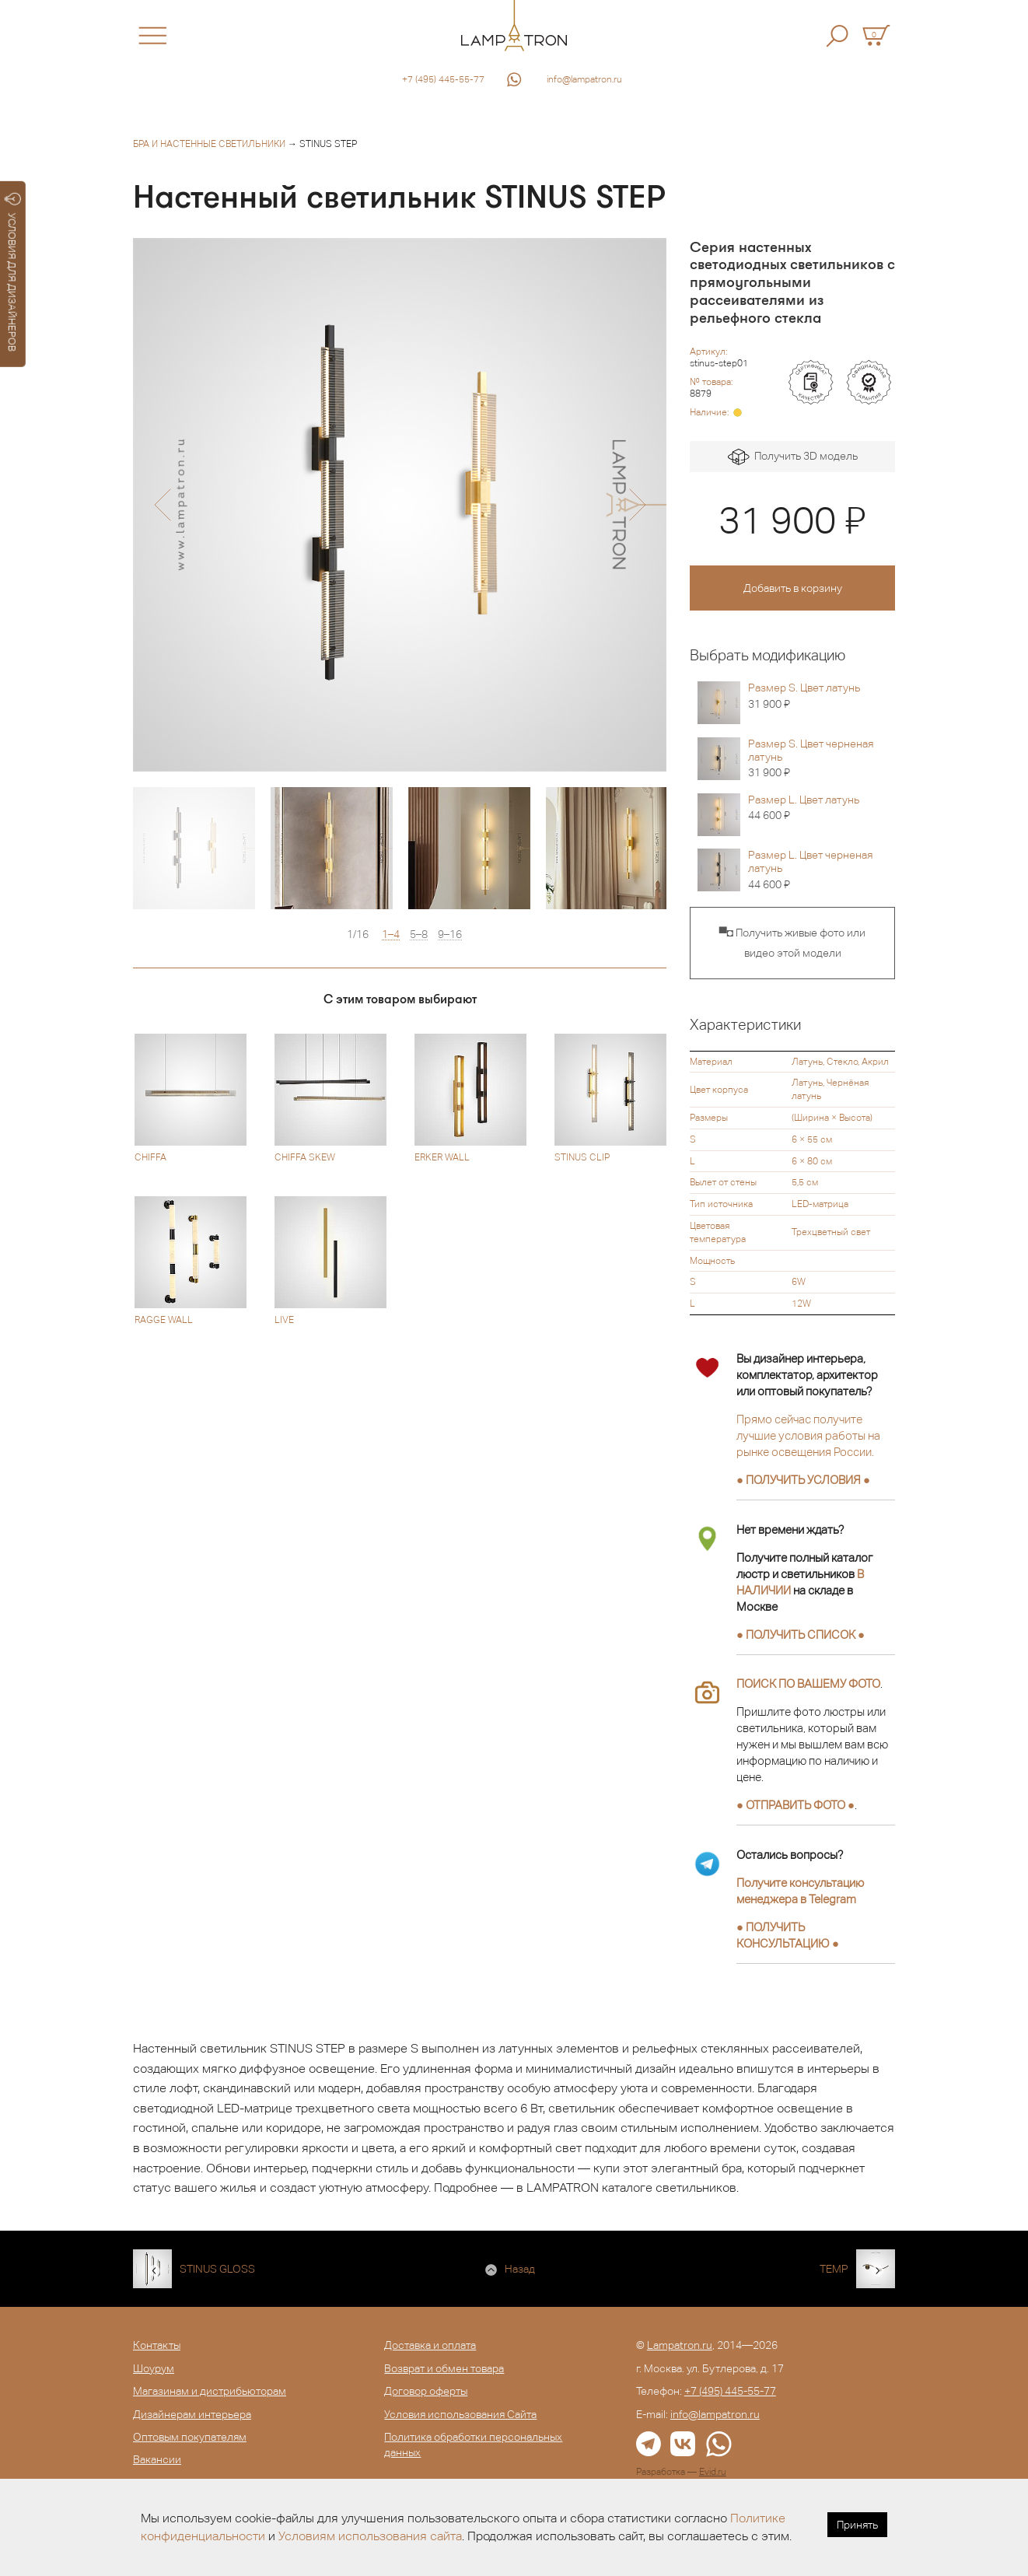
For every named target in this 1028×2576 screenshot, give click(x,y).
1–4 (391, 934)
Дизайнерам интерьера (192, 2414)
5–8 (419, 934)
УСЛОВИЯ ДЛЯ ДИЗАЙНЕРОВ (13, 272)
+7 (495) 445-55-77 (443, 79)
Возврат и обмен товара (444, 2368)
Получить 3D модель (793, 457)
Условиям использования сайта (370, 2536)
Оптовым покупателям (190, 2437)
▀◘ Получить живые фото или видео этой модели (792, 942)
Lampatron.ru (679, 2345)
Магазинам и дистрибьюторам (209, 2391)
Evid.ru (712, 2471)
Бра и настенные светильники (209, 143)
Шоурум (153, 2368)
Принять (857, 2524)
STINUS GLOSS (217, 2269)
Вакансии (157, 2459)
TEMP (834, 2269)
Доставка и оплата (430, 2345)
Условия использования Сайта (460, 2414)
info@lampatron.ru (584, 79)
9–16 (450, 934)
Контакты (156, 2345)
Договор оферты (425, 2391)
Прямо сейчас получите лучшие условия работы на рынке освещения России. (808, 1435)
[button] (162, 504)
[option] (399, 505)
